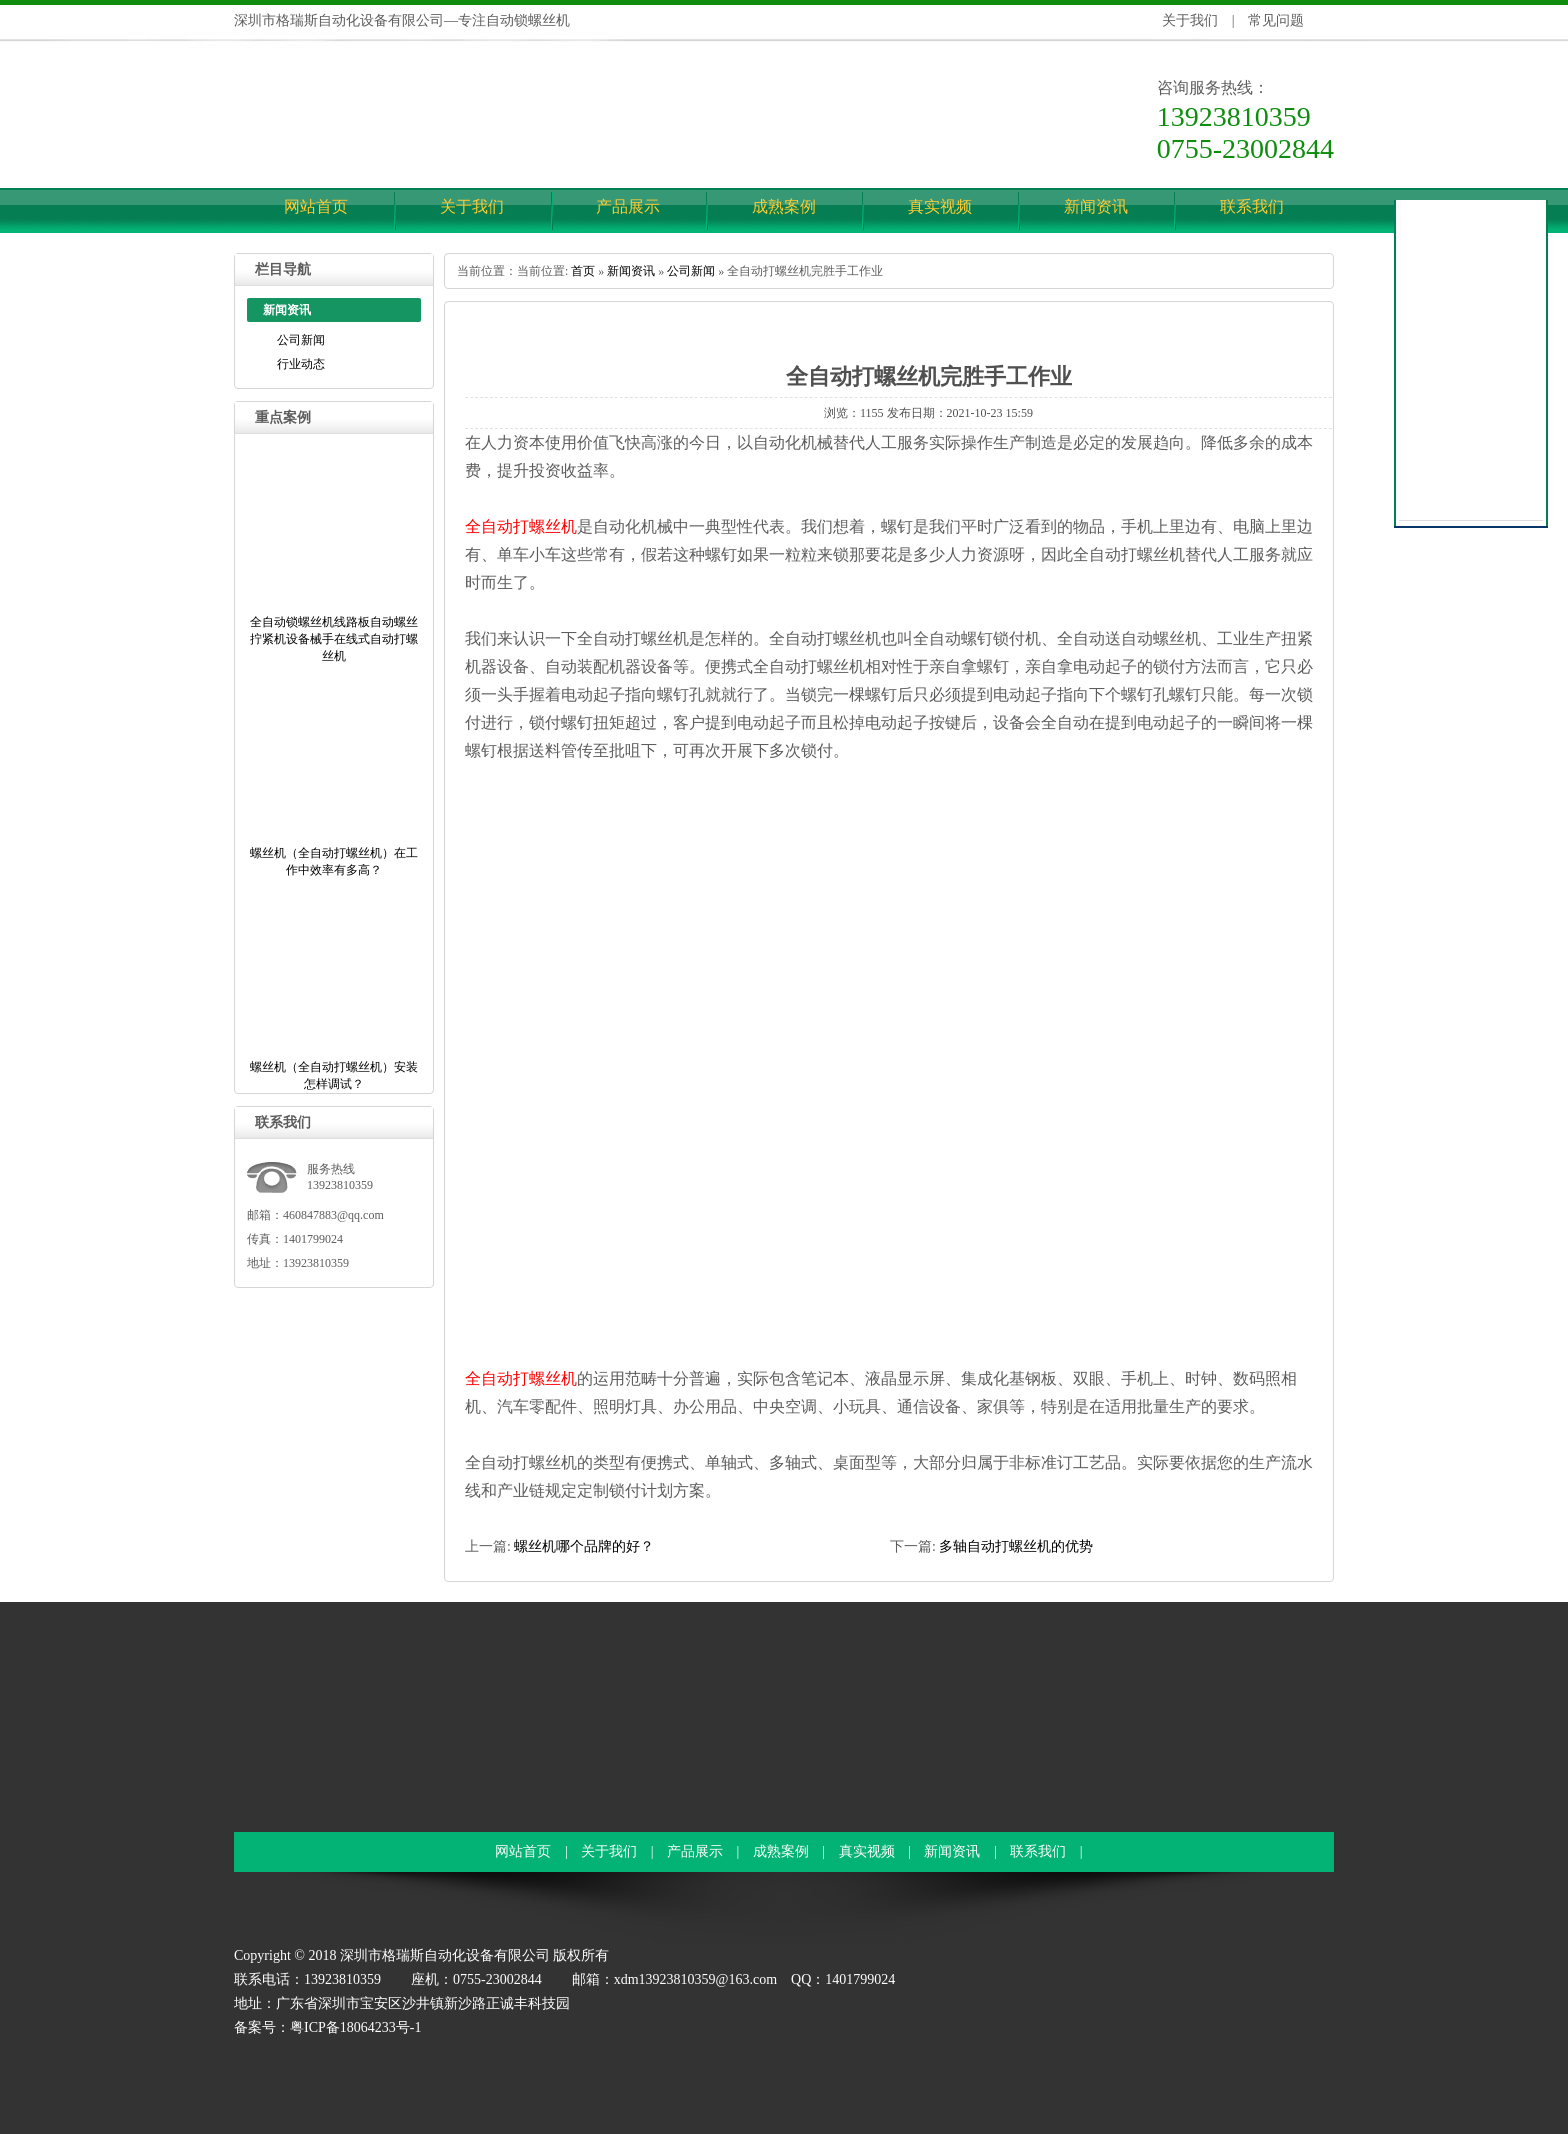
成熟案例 (784, 206)
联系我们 (1252, 206)
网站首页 (316, 206)
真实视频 (940, 206)
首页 (583, 271)
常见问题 (1276, 20)
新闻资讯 (1096, 206)
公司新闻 (301, 340)
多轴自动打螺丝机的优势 (1016, 1546)
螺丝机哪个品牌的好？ (584, 1546)
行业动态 (301, 364)
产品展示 (628, 206)
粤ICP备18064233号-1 (355, 2027)
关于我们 (1190, 20)
